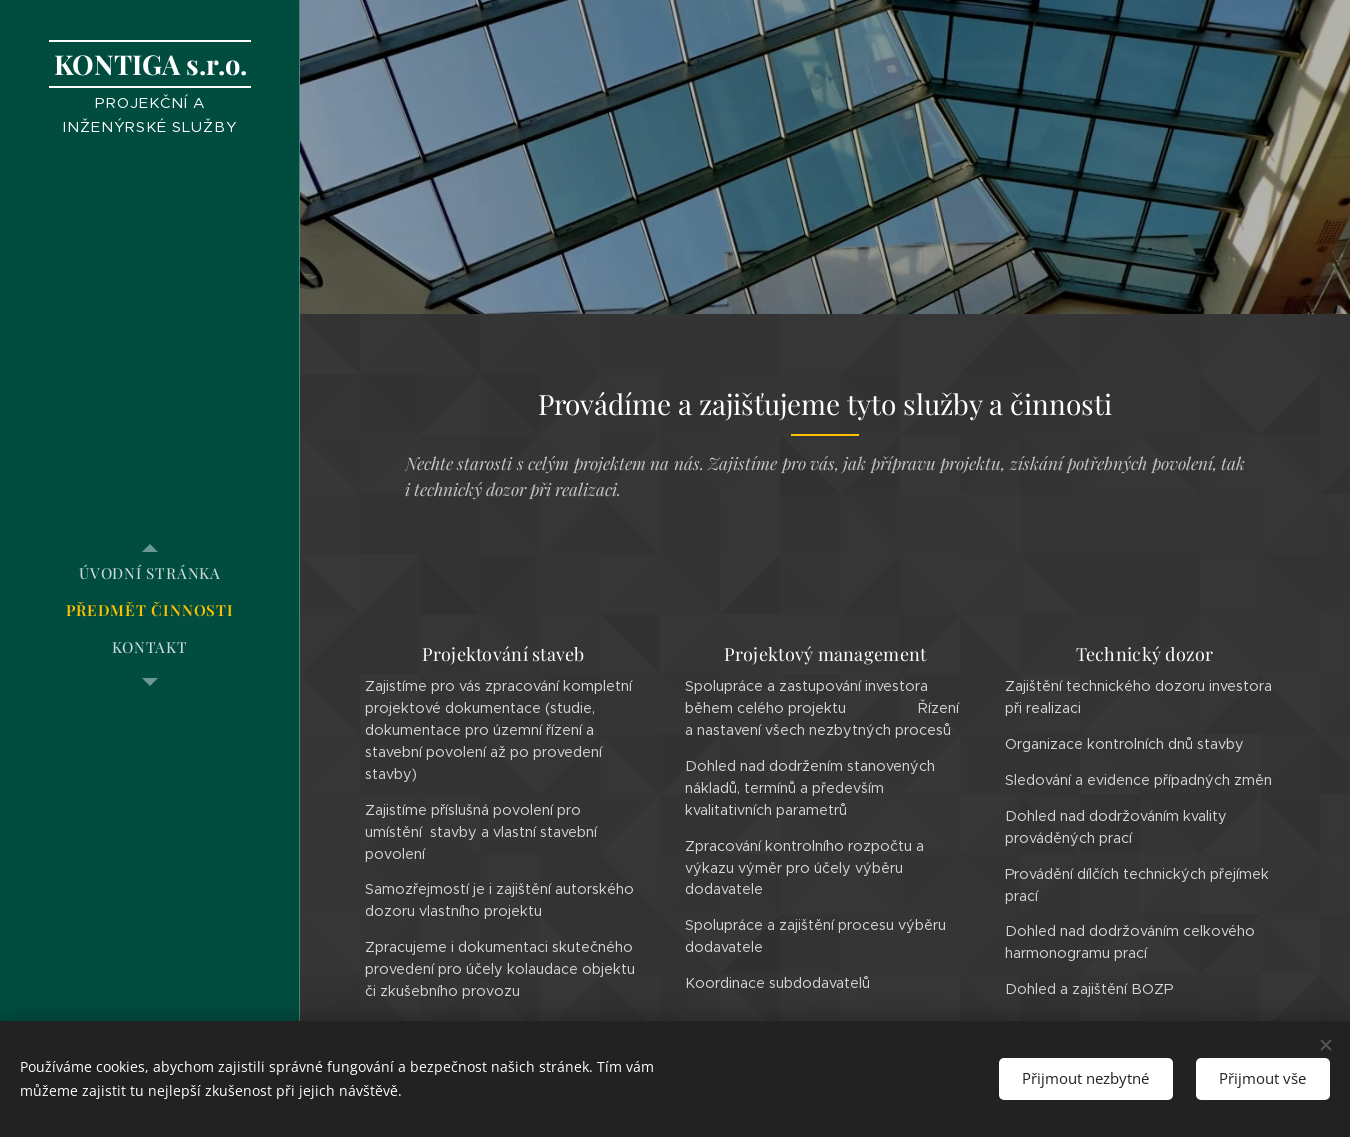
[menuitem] (150, 573)
